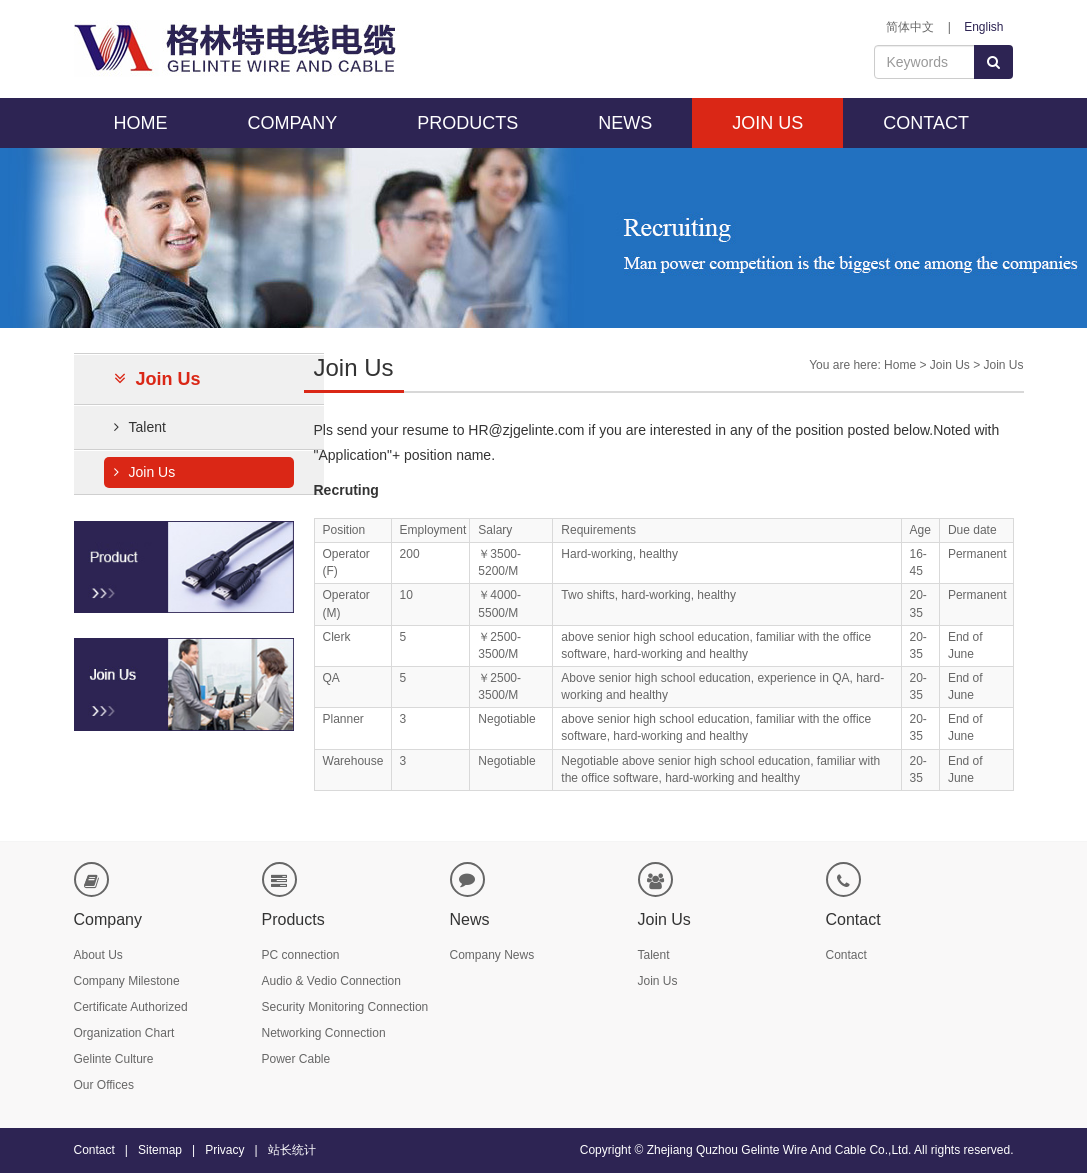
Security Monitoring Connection (345, 1007)
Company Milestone (127, 981)
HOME (141, 123)
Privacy (224, 1150)
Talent (140, 427)
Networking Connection (324, 1033)
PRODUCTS (467, 123)
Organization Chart (124, 1033)
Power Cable (296, 1059)
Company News (492, 955)
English (983, 27)
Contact (846, 955)
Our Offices (104, 1085)
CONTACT (926, 123)
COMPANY (293, 123)
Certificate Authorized (131, 1007)
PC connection (301, 955)
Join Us (145, 472)
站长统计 (292, 1150)
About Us (98, 955)
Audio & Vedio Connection (331, 981)
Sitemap (160, 1150)
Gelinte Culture (114, 1059)
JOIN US (767, 123)
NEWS (625, 123)
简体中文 (910, 27)
